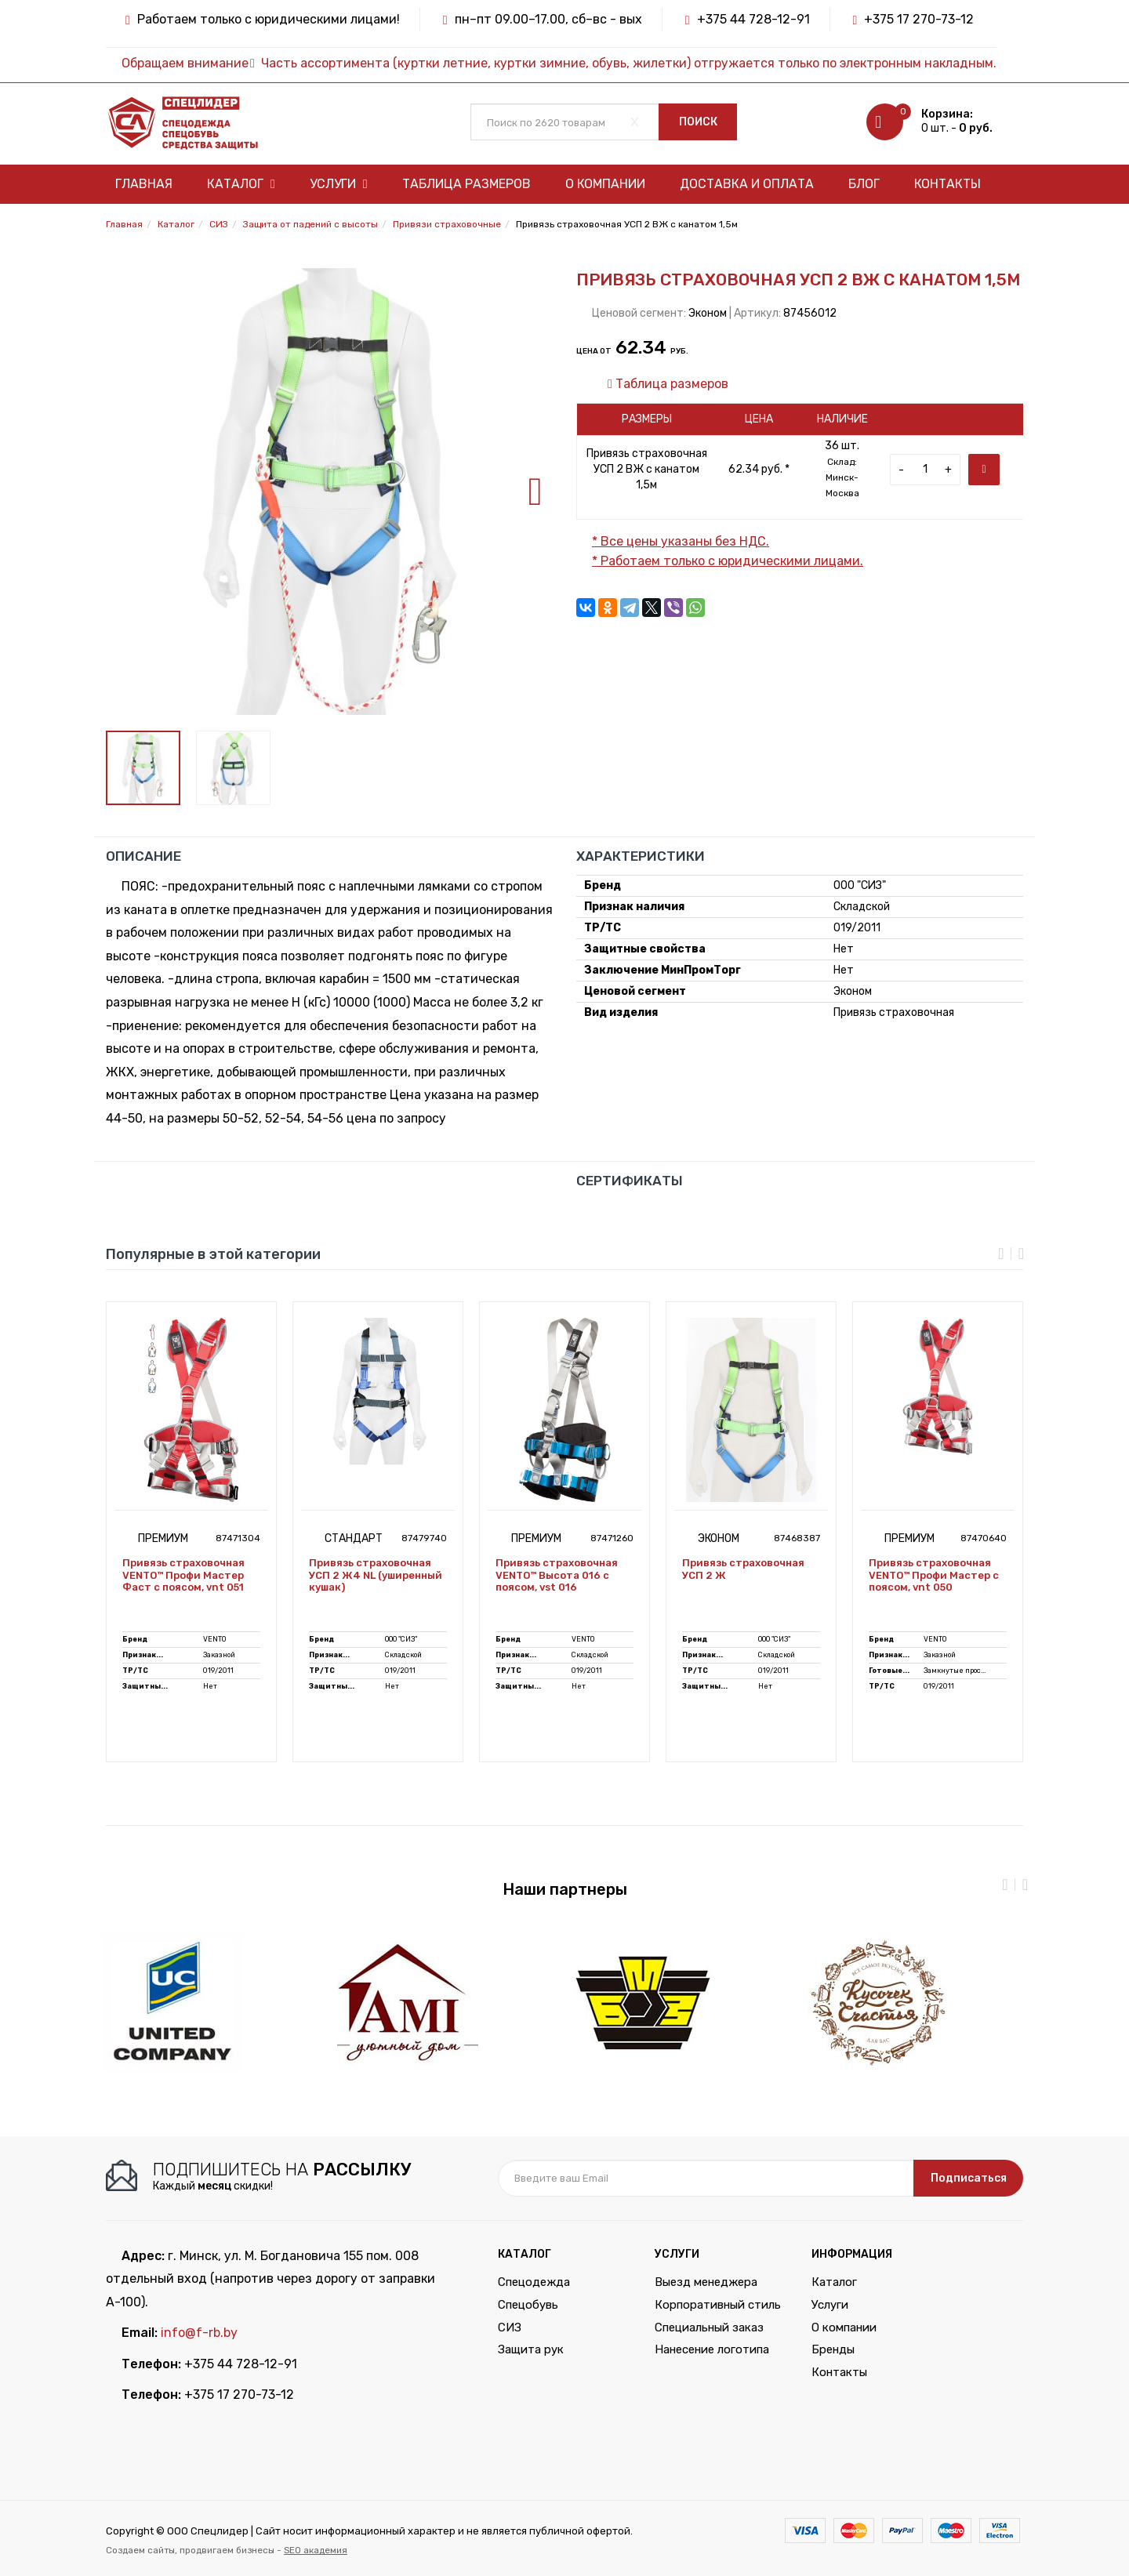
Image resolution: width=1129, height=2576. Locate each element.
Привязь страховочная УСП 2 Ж (743, 1569)
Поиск (698, 122)
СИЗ (509, 2327)
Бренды (833, 2349)
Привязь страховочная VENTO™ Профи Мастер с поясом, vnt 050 (934, 1575)
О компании (605, 183)
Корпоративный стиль (718, 2305)
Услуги (339, 183)
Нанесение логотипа (712, 2349)
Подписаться (969, 2178)
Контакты (947, 183)
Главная (143, 183)
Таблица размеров (466, 183)
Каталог (241, 183)
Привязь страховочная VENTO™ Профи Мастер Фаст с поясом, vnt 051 (183, 1575)
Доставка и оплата (747, 183)
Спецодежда (534, 2282)
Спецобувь (528, 2305)
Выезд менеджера (706, 2282)
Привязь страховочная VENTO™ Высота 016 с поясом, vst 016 (557, 1575)
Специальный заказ (709, 2327)
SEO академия (315, 2550)
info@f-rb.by (199, 2332)
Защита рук (531, 2349)
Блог (864, 183)
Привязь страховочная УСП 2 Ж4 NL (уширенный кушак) (375, 1575)
